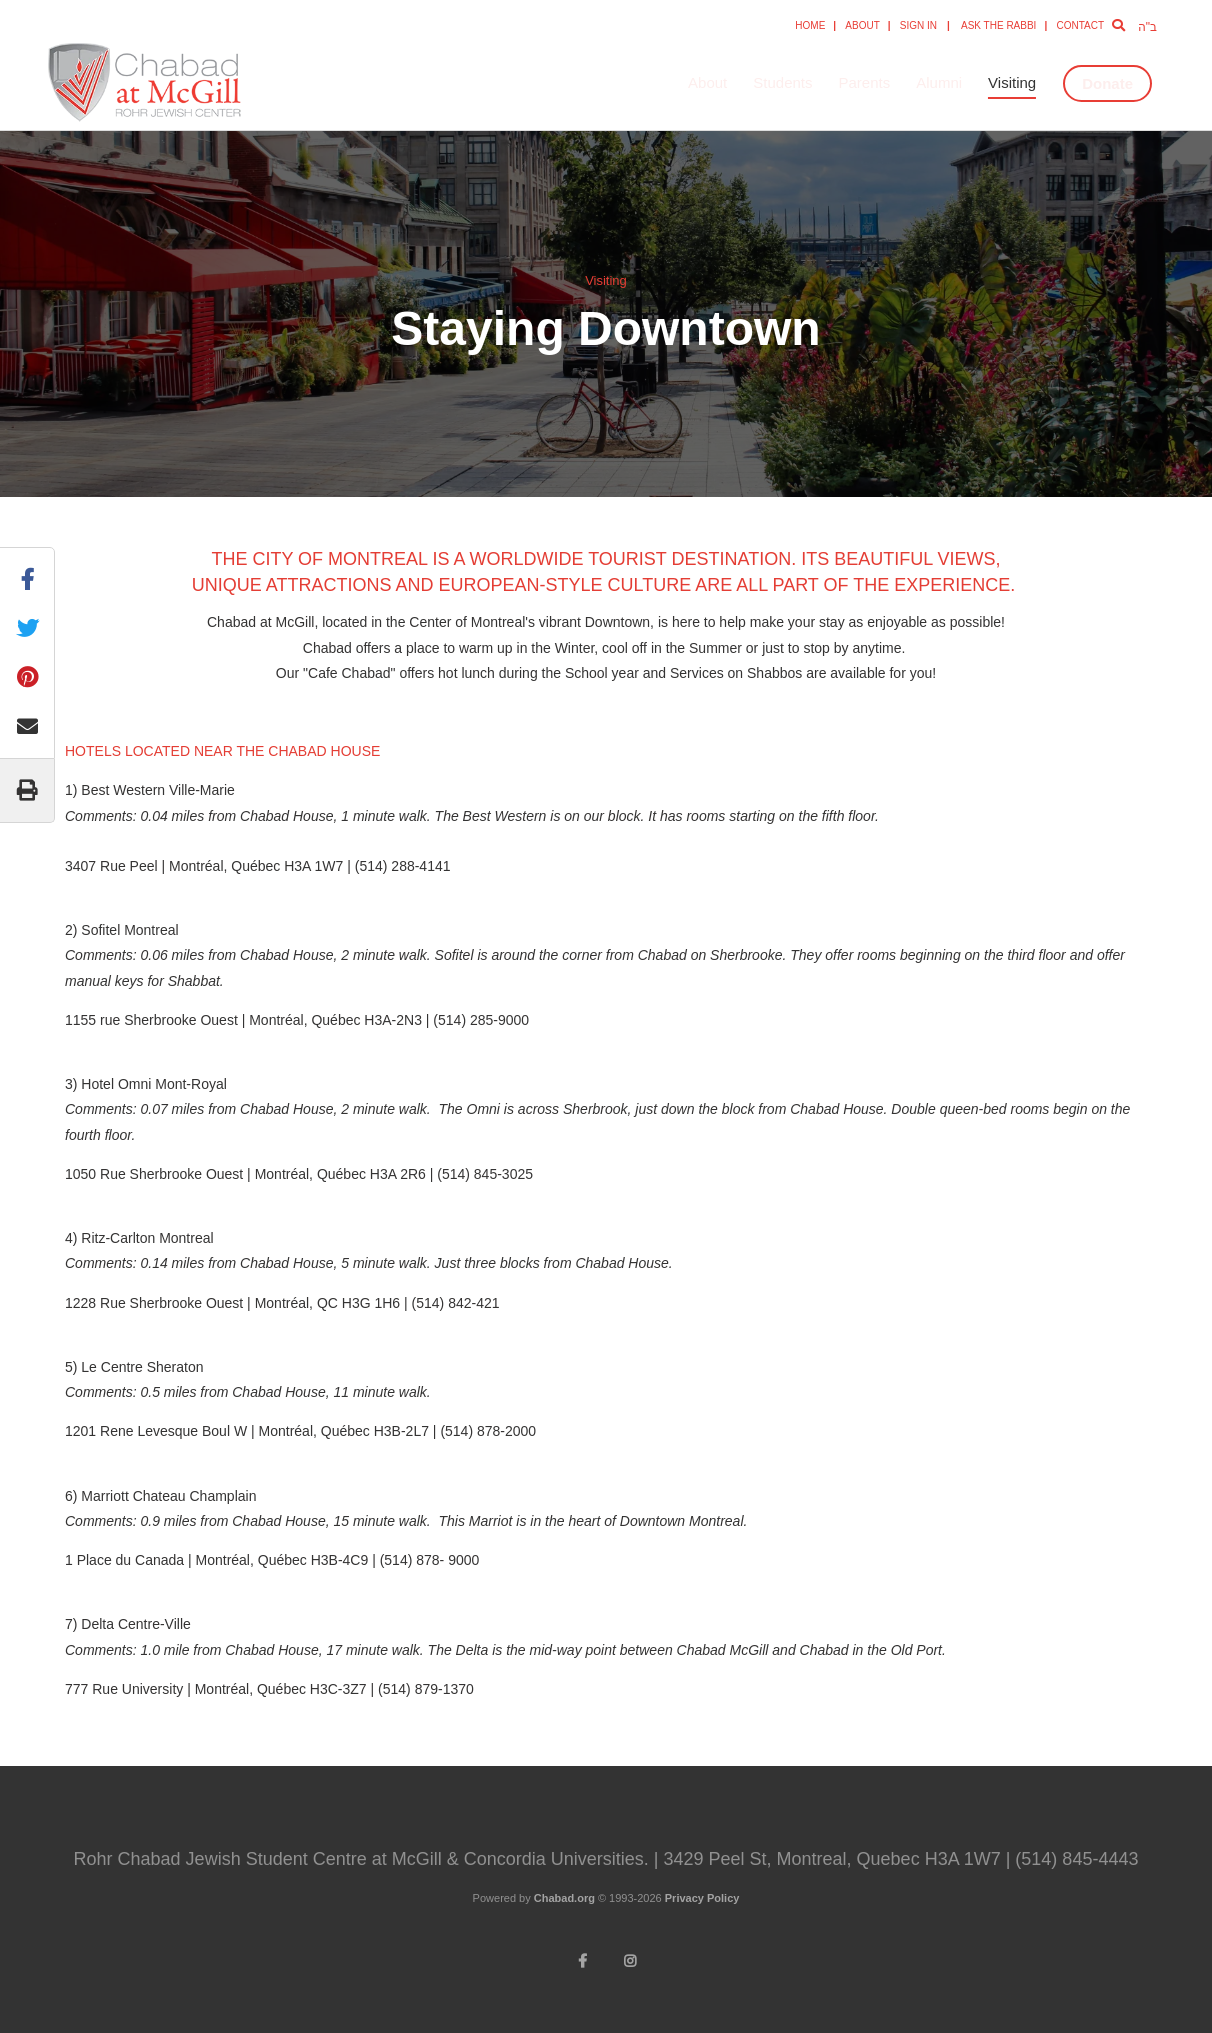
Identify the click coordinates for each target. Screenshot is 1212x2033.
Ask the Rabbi (998, 25)
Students (782, 82)
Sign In (918, 25)
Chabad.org (564, 1898)
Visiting (1012, 82)
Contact (1080, 25)
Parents (865, 82)
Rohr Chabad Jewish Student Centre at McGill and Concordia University (220, 83)
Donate (1107, 83)
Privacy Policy (702, 1898)
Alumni (939, 82)
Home (810, 25)
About (862, 25)
